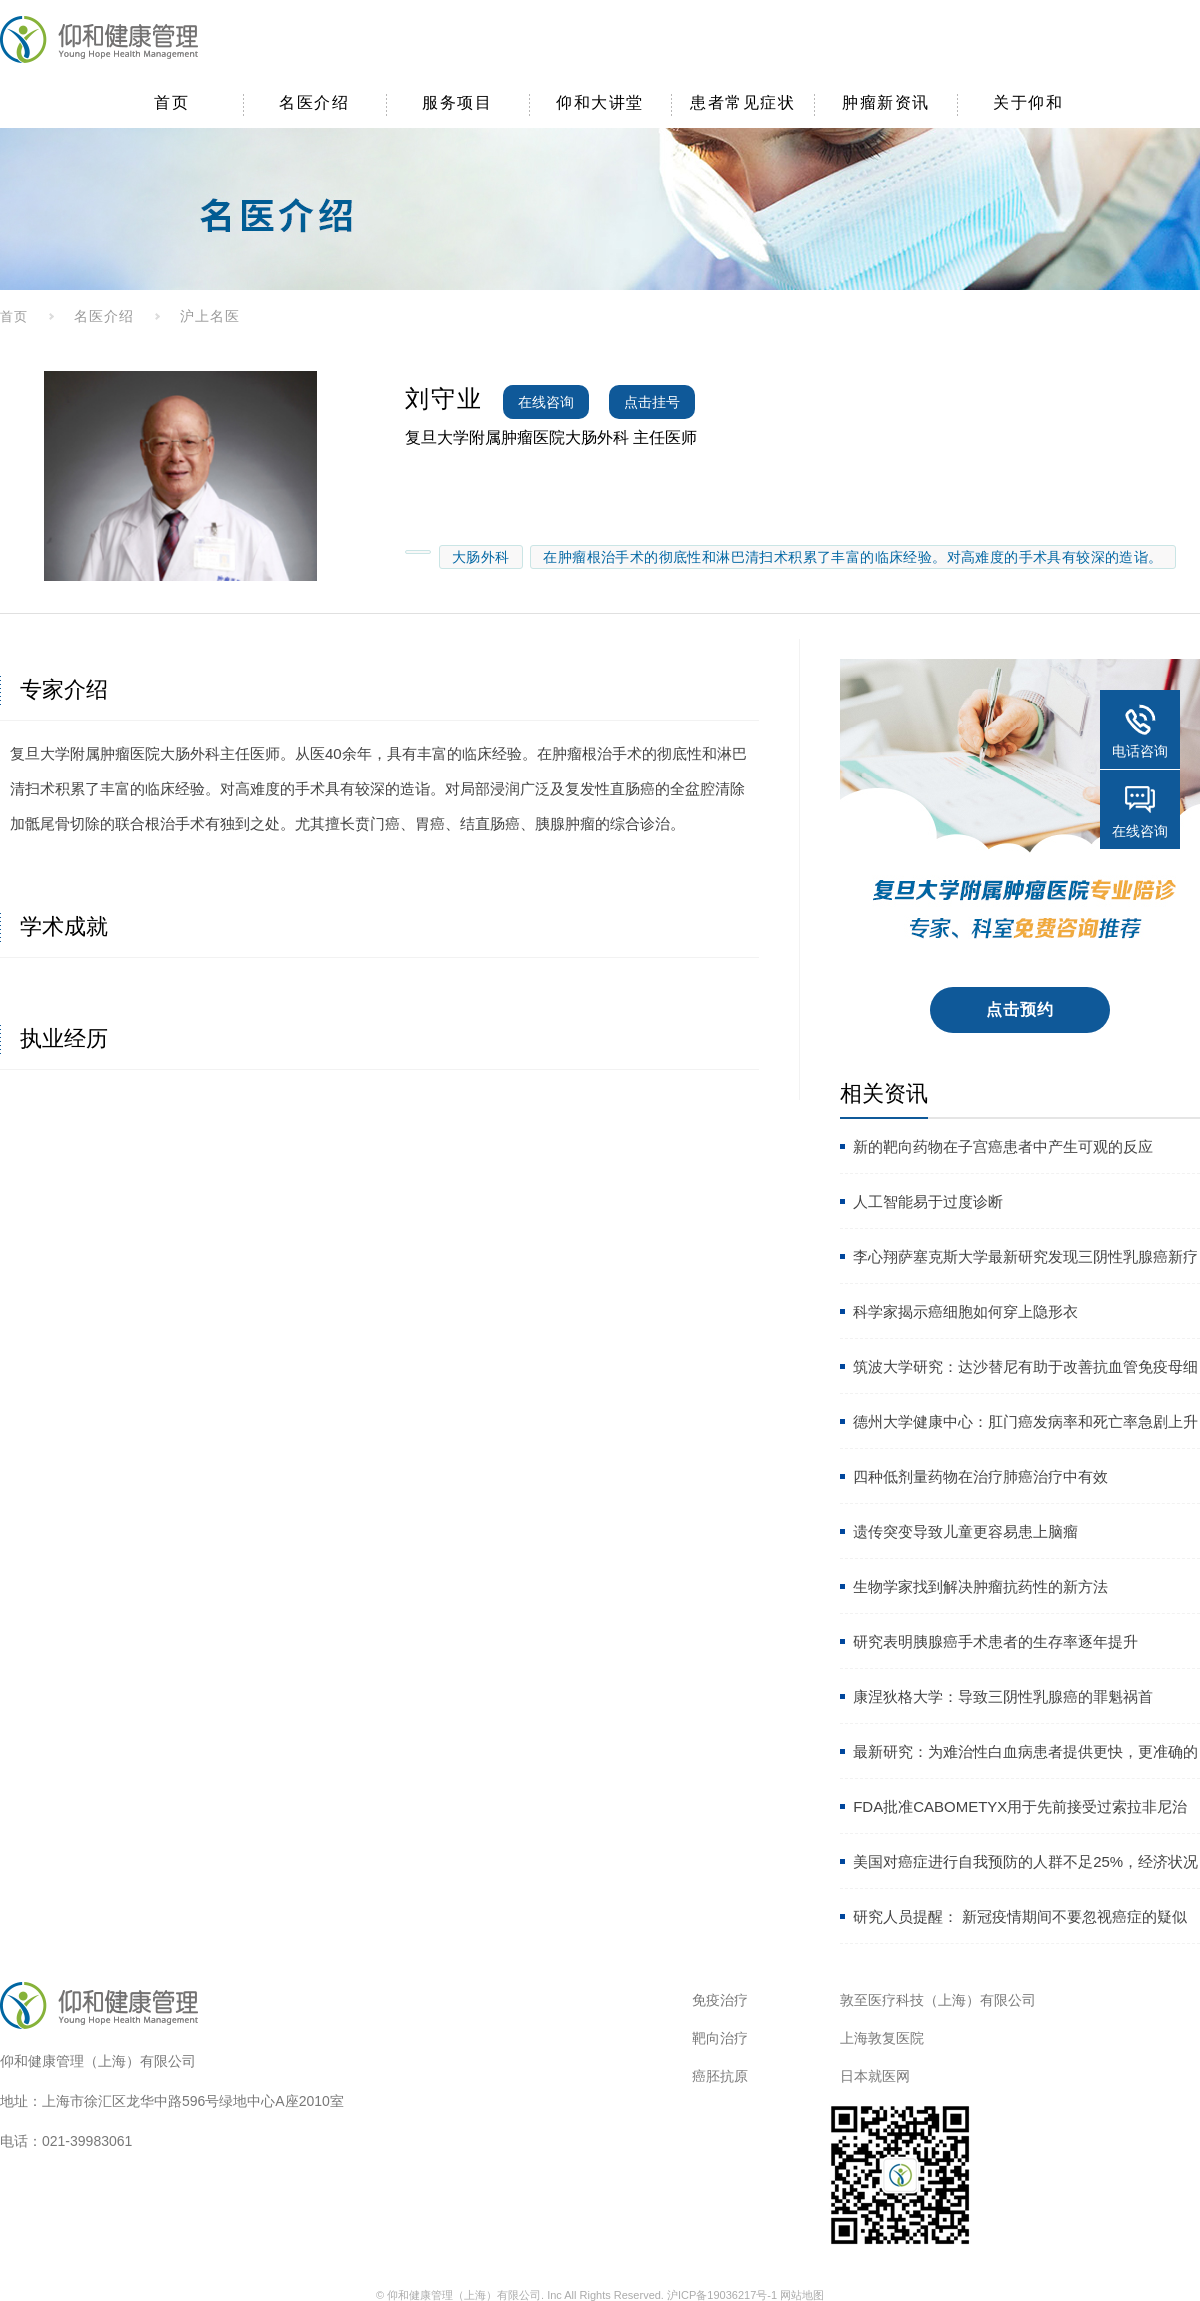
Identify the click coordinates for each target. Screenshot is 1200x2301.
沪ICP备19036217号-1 (722, 2295)
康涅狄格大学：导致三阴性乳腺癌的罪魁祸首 (1003, 1696)
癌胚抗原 (720, 2076)
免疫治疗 (720, 2000)
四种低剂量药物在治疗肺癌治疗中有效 (980, 1476)
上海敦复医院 (882, 2038)
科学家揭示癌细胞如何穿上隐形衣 (965, 1311)
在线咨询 (546, 402)
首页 (14, 316)
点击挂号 (652, 402)
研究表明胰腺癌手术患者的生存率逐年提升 (995, 1641)
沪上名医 (210, 316)
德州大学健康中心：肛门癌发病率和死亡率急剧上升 (1025, 1421)
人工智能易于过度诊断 (928, 1201)
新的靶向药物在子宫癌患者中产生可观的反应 (1003, 1146)
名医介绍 (104, 316)
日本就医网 (875, 2076)
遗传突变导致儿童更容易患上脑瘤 (965, 1531)
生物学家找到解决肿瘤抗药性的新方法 (980, 1586)
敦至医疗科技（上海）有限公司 (938, 2000)
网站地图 (802, 2295)
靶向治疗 (720, 2038)
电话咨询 (1140, 751)
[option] (180, 476)
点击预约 (1020, 1009)
